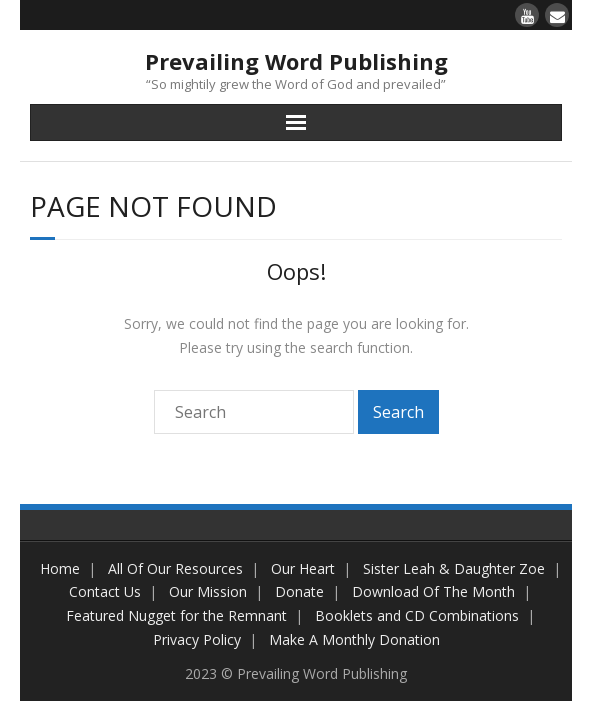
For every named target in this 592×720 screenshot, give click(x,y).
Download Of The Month (433, 591)
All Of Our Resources (175, 568)
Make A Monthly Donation (354, 639)
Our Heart (303, 568)
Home (60, 568)
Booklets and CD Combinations (417, 615)
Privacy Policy (197, 639)
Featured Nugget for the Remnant (176, 615)
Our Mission (208, 591)
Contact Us (105, 591)
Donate (299, 591)
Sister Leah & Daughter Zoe (454, 568)
